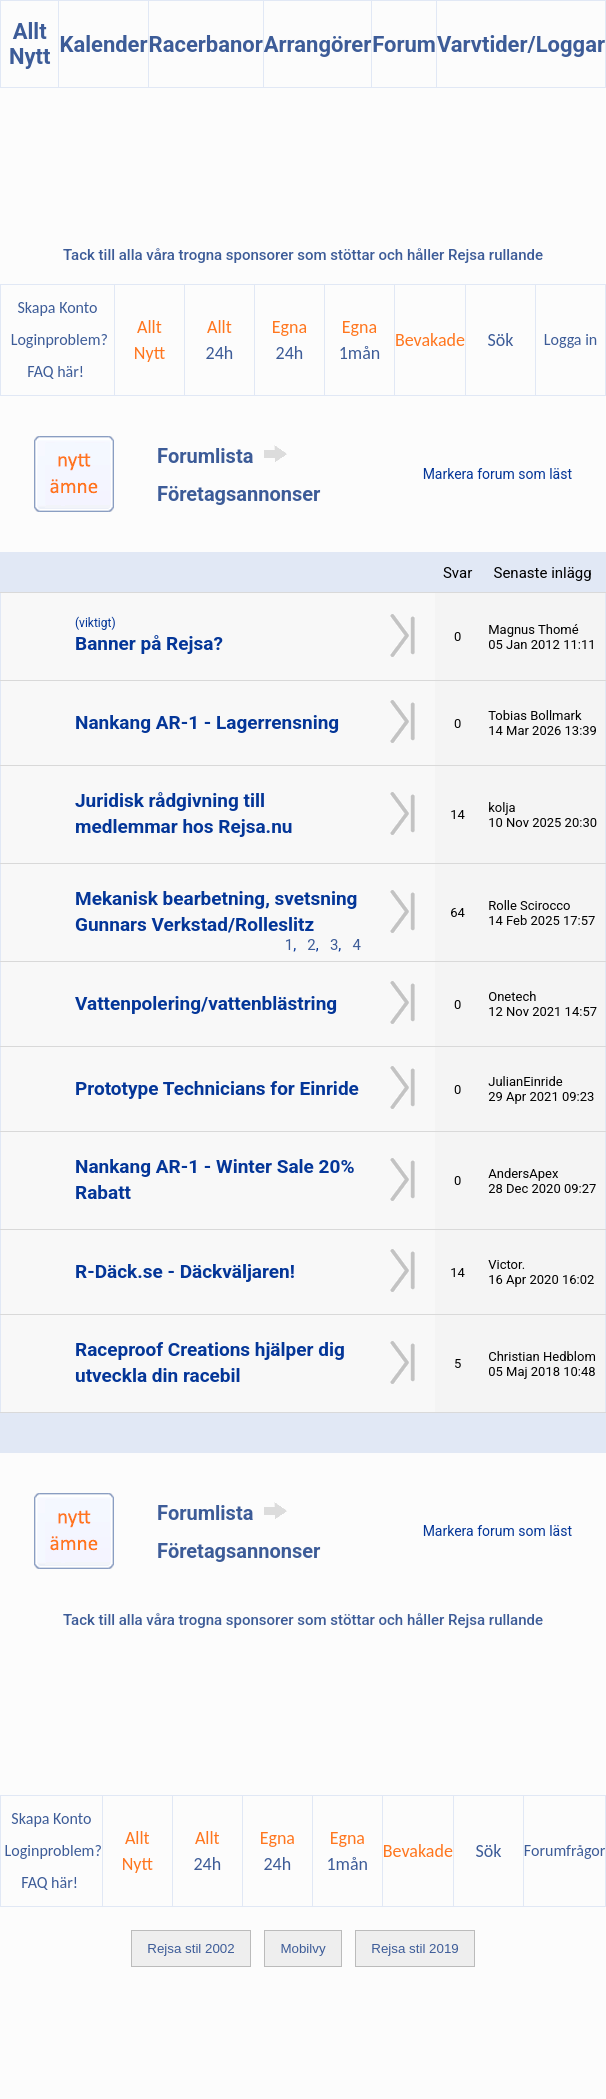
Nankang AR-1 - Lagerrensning (207, 722)
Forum (404, 44)
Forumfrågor (564, 1850)
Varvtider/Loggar (521, 44)
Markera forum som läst (497, 474)
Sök (501, 340)
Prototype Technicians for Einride (217, 1088)
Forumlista (225, 456)
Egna (289, 340)
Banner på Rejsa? (149, 643)
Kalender (103, 44)
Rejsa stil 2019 (414, 1948)
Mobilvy (302, 1948)
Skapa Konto (57, 307)
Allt (220, 340)
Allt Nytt (30, 44)
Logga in (570, 339)
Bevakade (430, 340)
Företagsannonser (238, 494)
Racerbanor (206, 44)
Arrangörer (317, 44)
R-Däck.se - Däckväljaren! (185, 1271)
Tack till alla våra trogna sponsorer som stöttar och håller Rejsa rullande (303, 255)
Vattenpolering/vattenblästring (206, 1003)
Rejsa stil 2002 (190, 1948)
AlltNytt (149, 340)
